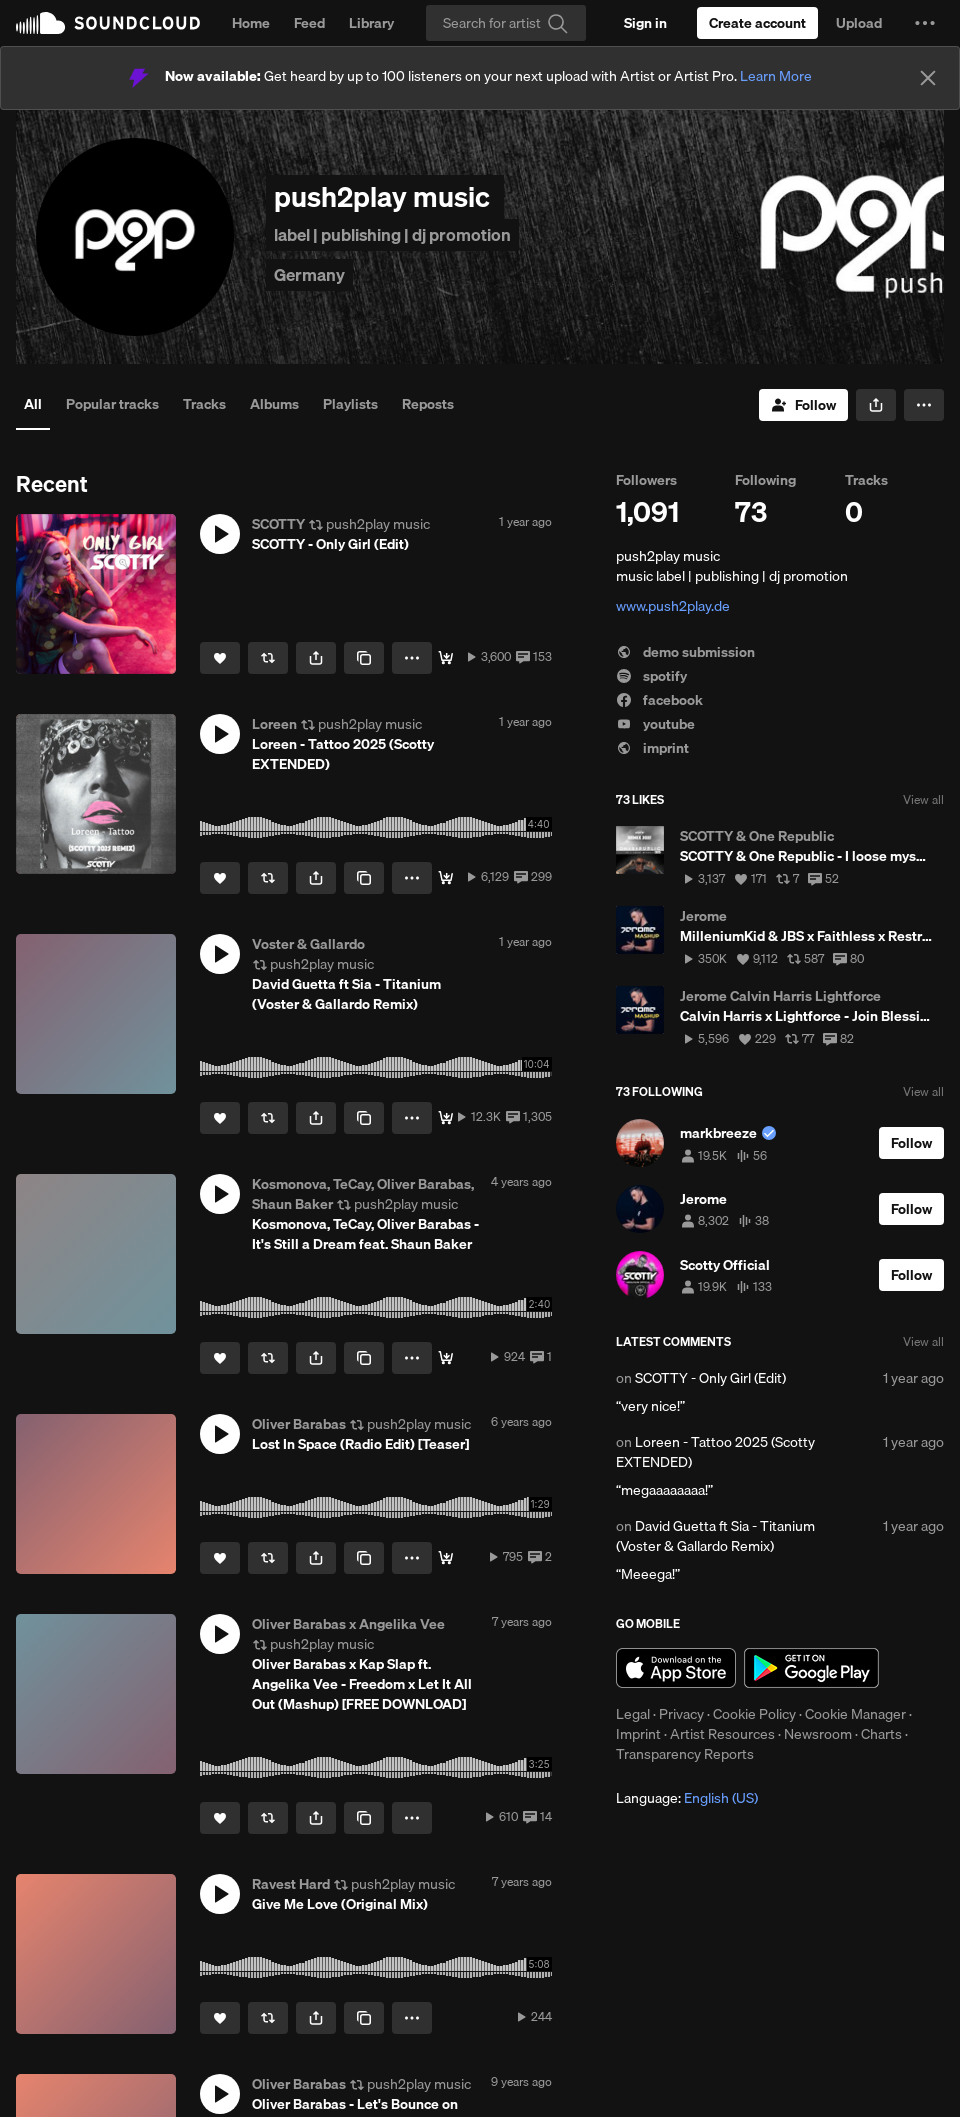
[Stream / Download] (446, 1558)
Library (371, 23)
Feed (309, 23)
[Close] (928, 78)
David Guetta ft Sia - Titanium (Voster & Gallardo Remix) (715, 1536)
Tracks (204, 404)
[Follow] (803, 405)
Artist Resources (722, 1734)
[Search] (506, 23)
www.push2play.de (673, 606)
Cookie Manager (855, 1714)
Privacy (681, 1714)
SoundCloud (108, 23)
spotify (651, 676)
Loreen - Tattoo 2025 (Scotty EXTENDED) (715, 1452)
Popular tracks (112, 404)
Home (251, 23)
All (33, 404)
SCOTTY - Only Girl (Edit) (710, 1378)
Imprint (638, 1734)
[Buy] (446, 1118)
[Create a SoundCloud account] (757, 23)
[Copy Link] (364, 658)
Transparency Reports (685, 1754)
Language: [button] (687, 1798)
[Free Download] (446, 658)
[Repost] (268, 658)
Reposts (428, 404)
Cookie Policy (754, 1714)
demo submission (685, 652)
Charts (881, 1734)
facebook (659, 700)
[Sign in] (645, 23)
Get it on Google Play (811, 1668)
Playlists (350, 404)
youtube (655, 724)
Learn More (776, 76)
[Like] (220, 658)
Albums (274, 404)
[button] (925, 23)
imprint (652, 748)
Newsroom (818, 1734)
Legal (633, 1714)
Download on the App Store (676, 1668)
